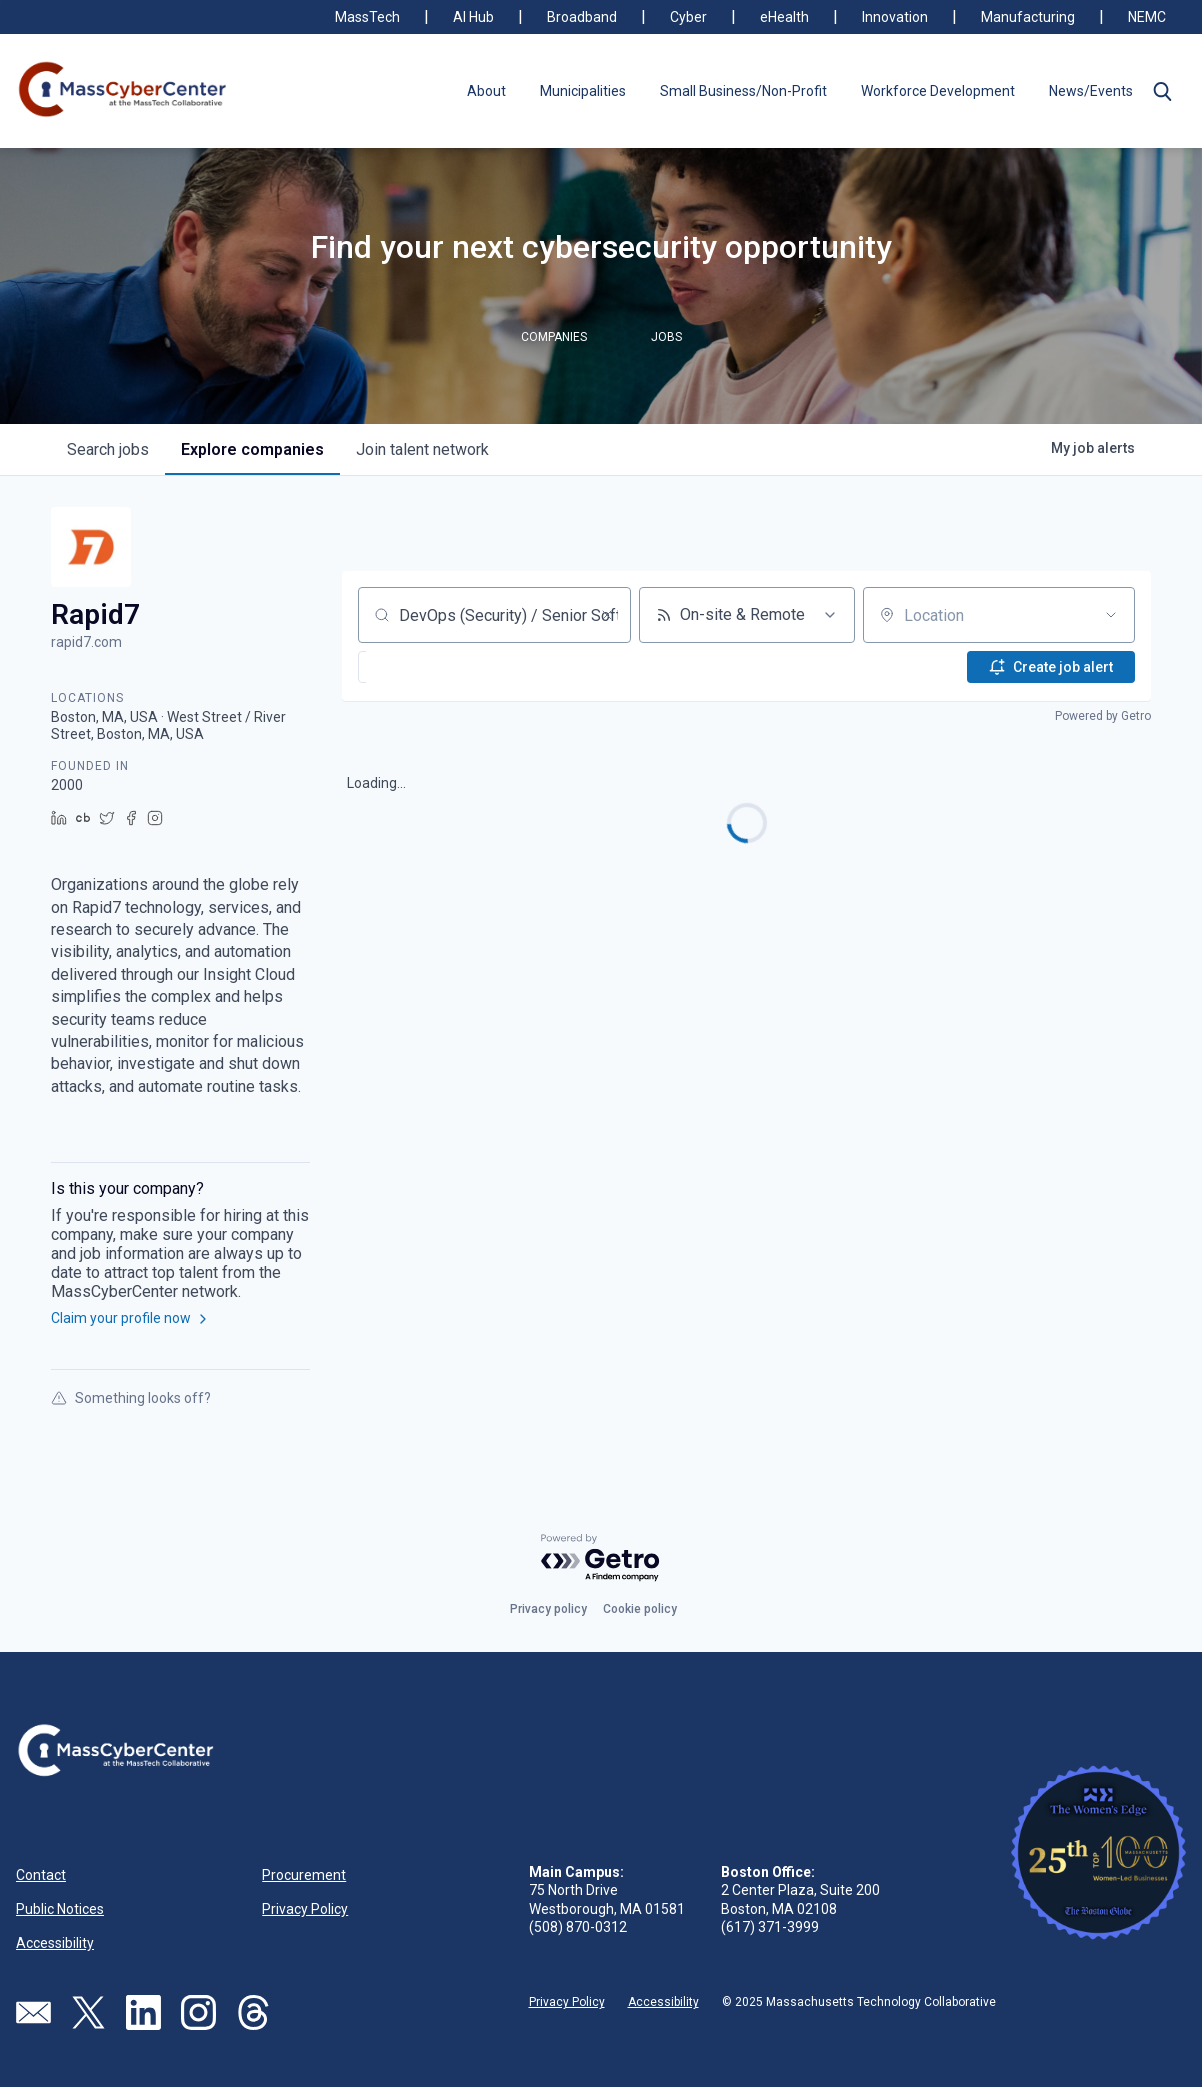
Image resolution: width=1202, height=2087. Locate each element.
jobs (108, 449)
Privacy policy (548, 1609)
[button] (1162, 91)
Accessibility (55, 1943)
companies (252, 449)
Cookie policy (640, 1609)
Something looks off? (131, 1398)
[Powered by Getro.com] (601, 1558)
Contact (41, 1875)
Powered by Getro (1103, 716)
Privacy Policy (305, 1909)
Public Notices (60, 1909)
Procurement (304, 1875)
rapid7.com (86, 642)
